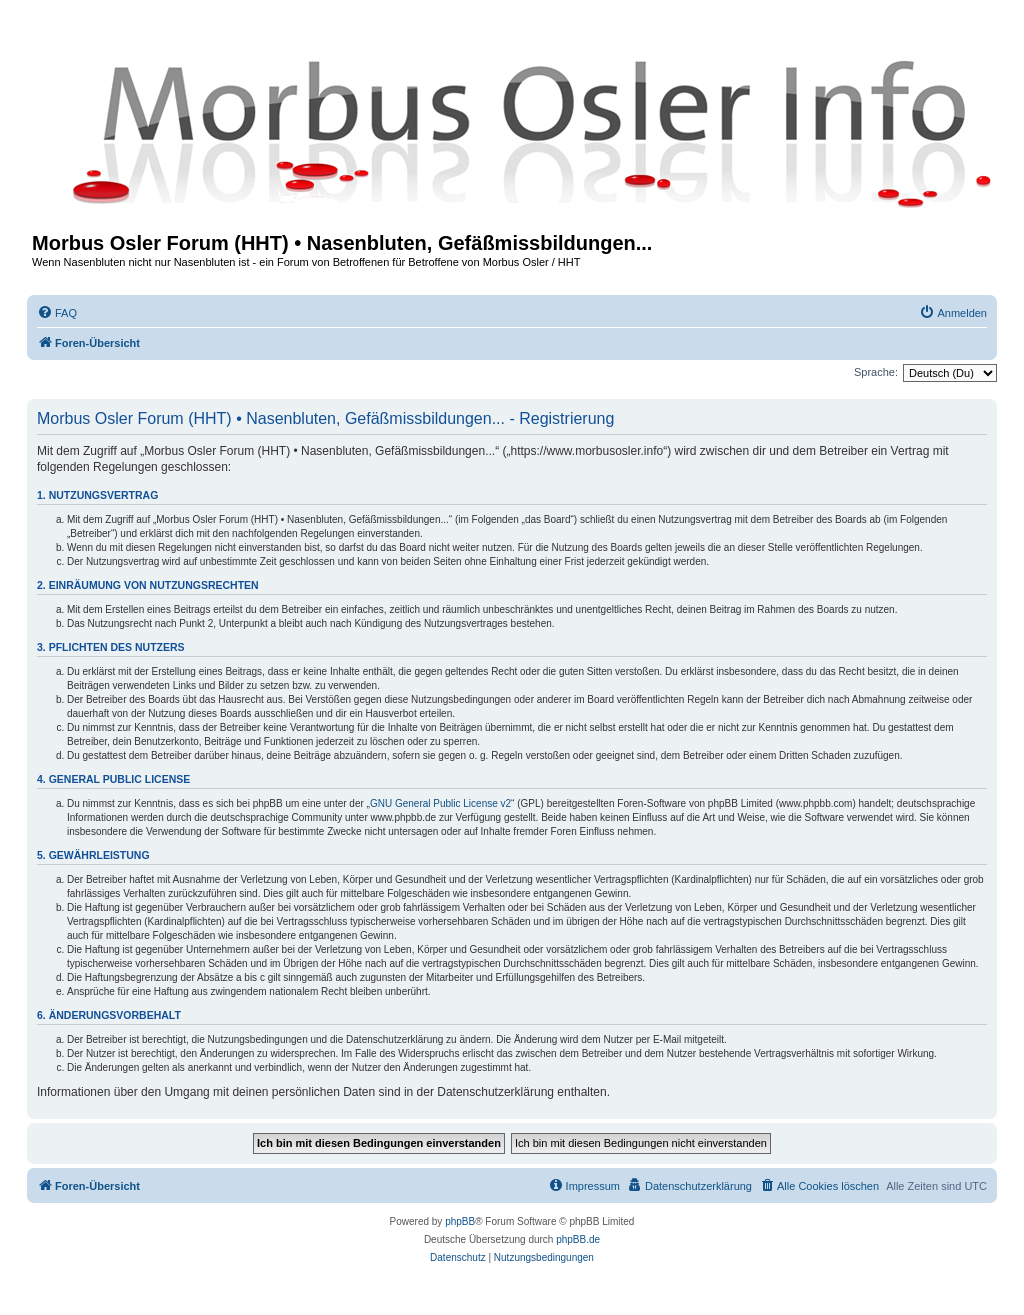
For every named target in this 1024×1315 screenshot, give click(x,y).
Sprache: (876, 372)
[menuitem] (57, 313)
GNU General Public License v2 (440, 803)
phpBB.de (578, 1239)
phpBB (460, 1221)
